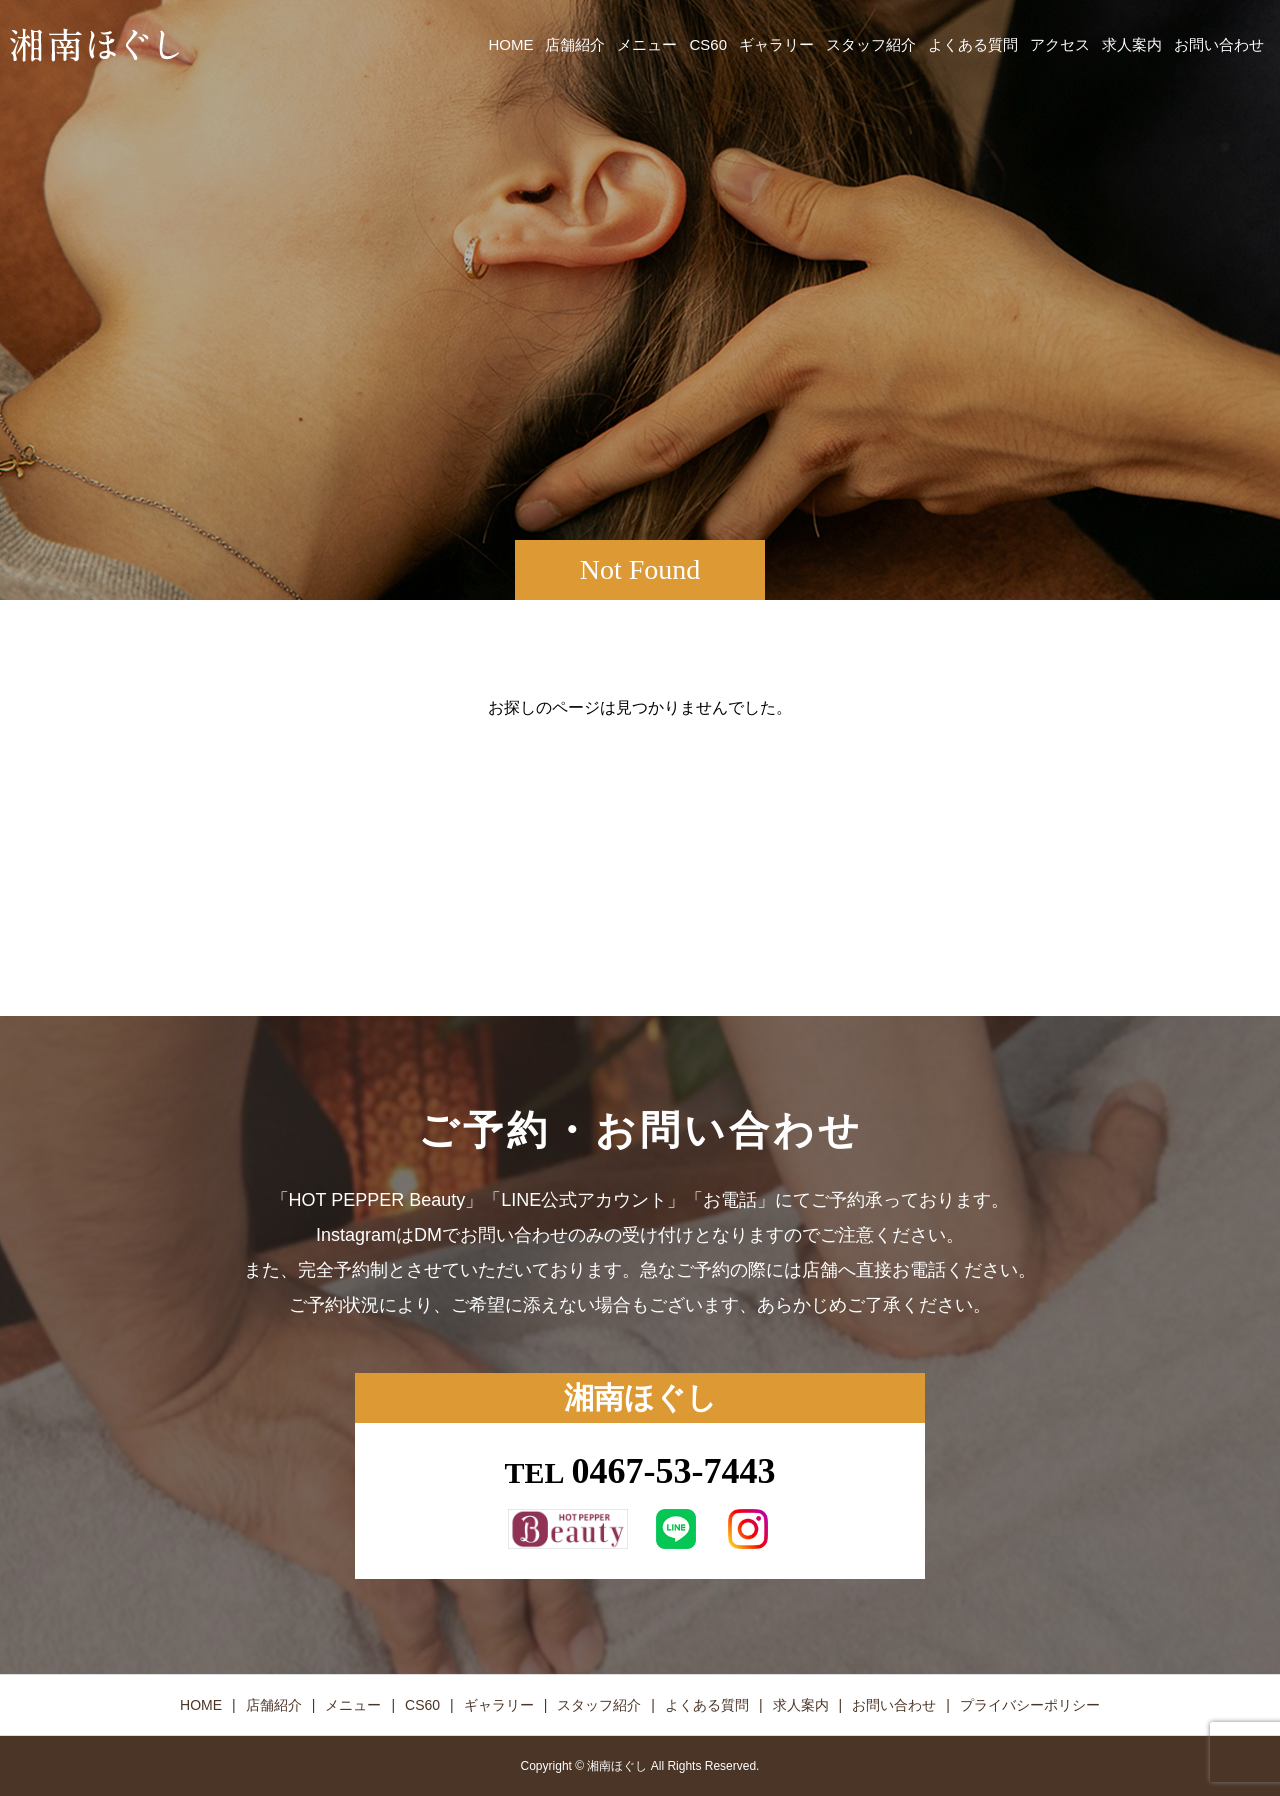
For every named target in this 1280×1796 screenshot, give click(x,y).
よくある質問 (973, 44)
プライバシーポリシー (1030, 1705)
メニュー (647, 44)
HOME (510, 44)
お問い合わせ (1219, 44)
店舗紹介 (575, 44)
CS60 (708, 44)
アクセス (1060, 44)
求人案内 (1132, 44)
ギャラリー (776, 44)
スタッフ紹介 (871, 44)
